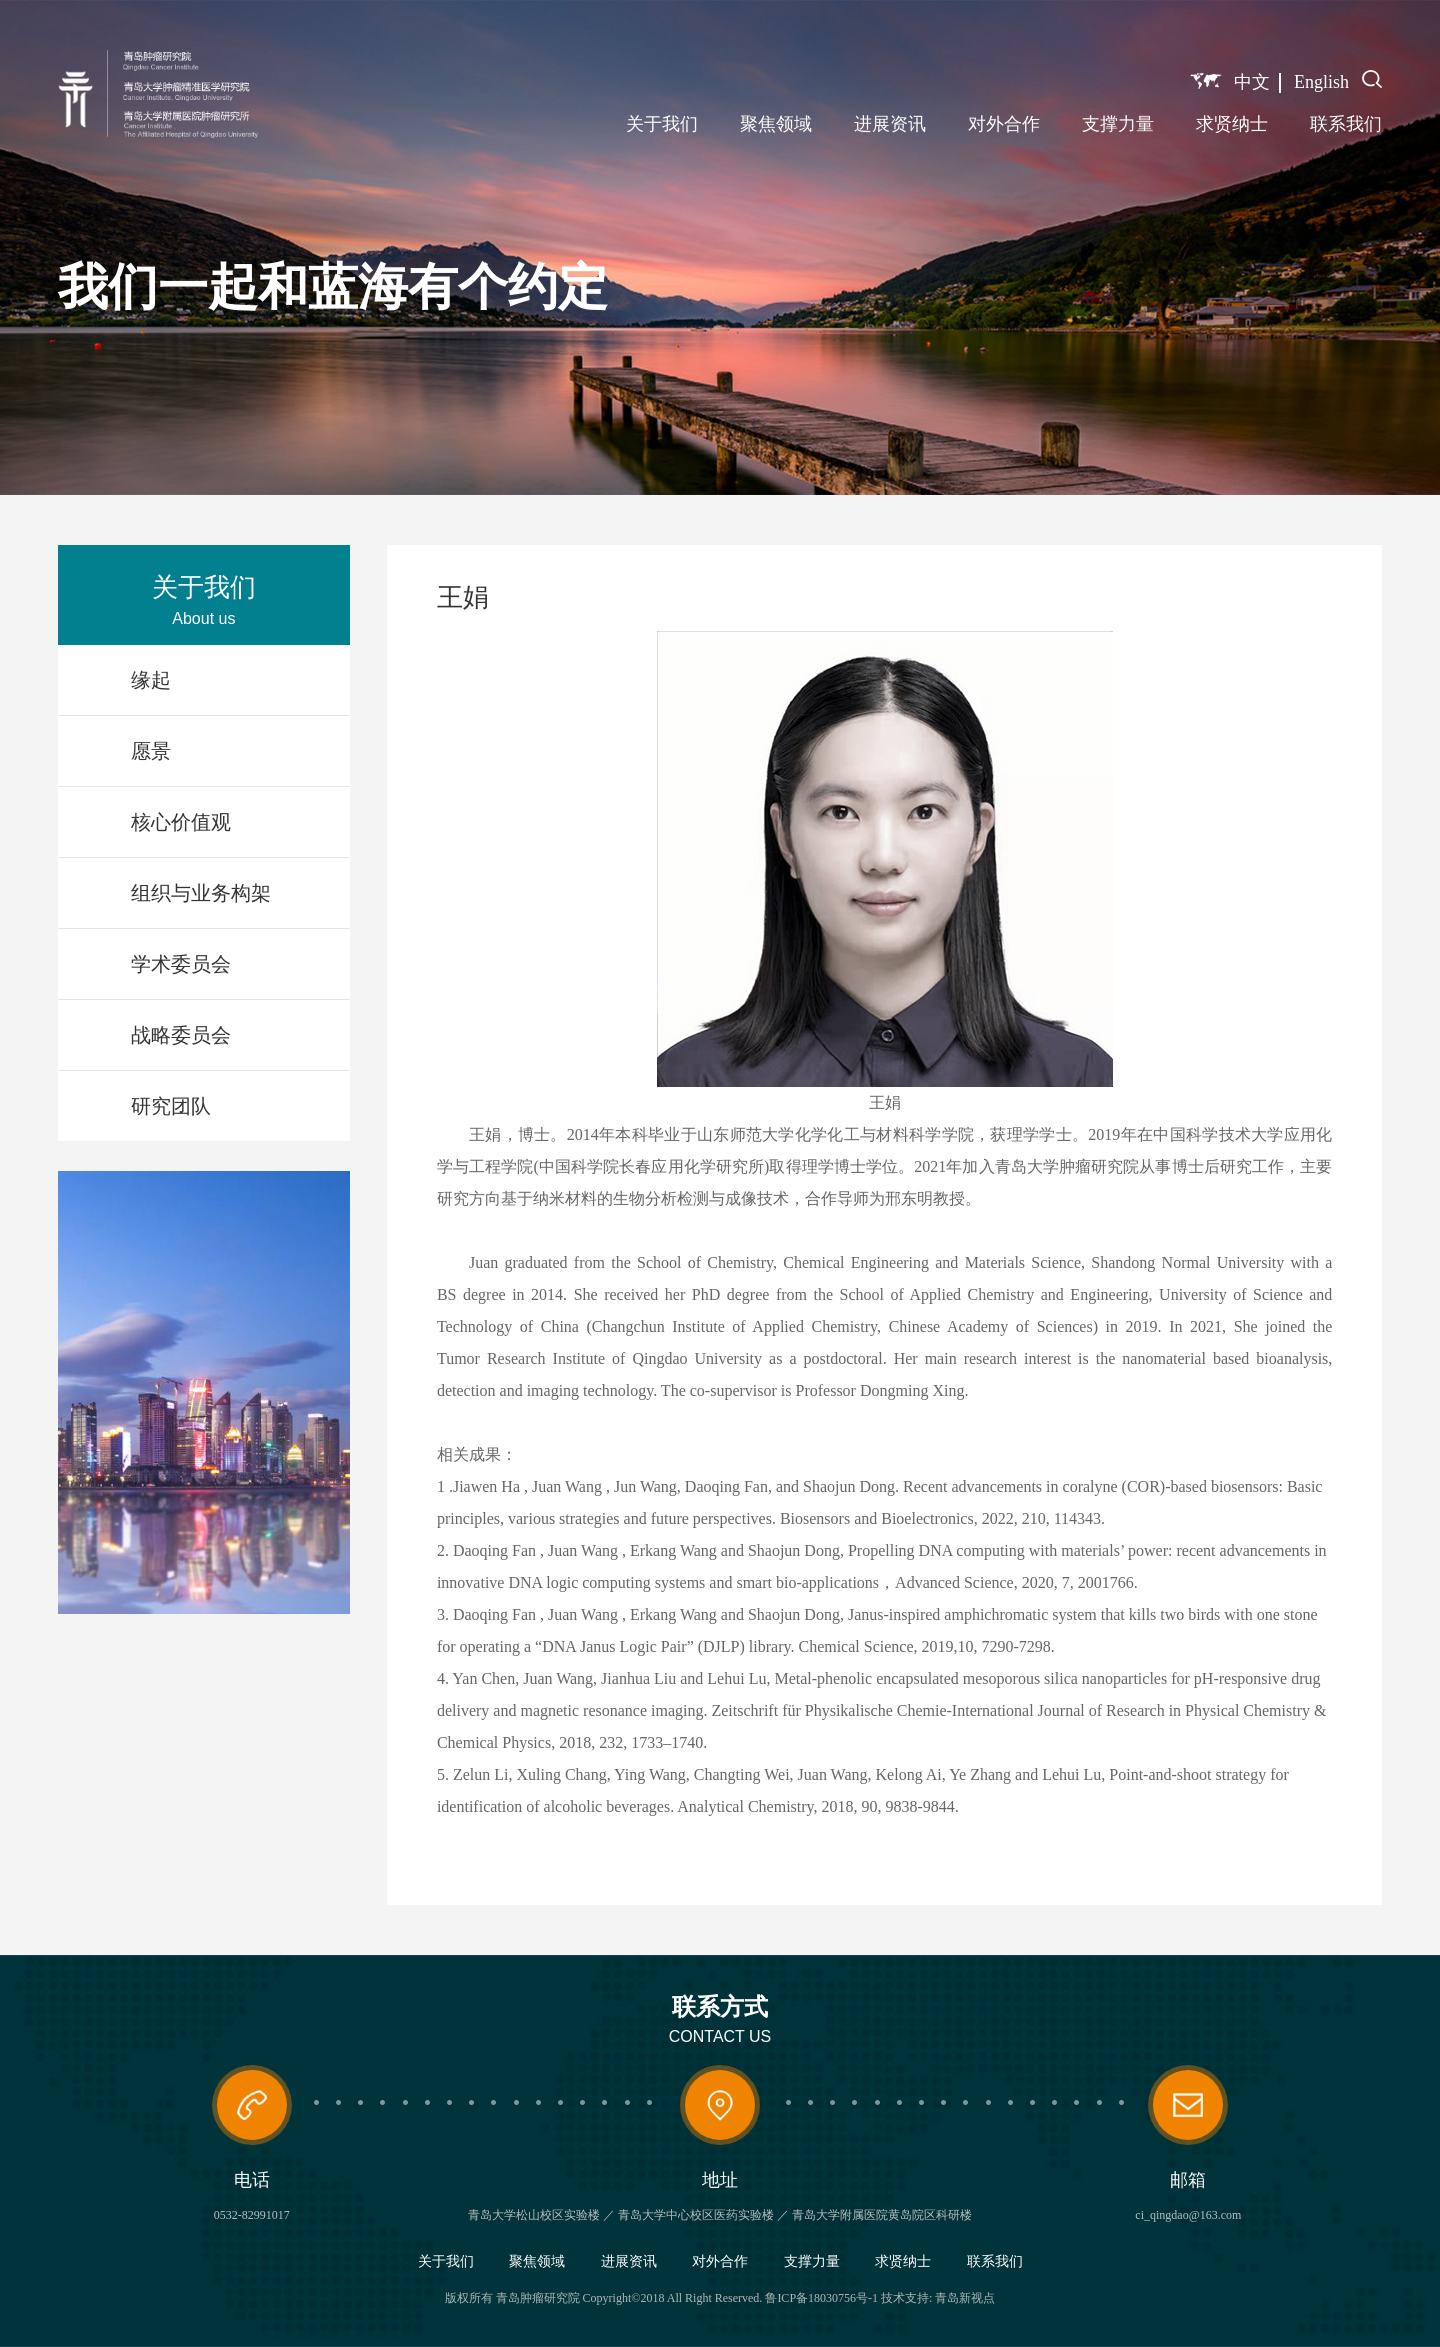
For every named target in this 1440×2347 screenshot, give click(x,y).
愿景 (151, 751)
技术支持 (905, 2298)
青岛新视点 (965, 2298)
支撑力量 (1118, 124)
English (1321, 82)
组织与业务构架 (201, 893)
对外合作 (1004, 124)
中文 (1252, 82)
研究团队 (171, 1106)
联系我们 (1346, 124)
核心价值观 (181, 822)
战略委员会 (181, 1035)
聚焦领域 (776, 124)
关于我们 (662, 124)
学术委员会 (181, 964)
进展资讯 (890, 124)
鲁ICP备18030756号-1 (821, 2298)
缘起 (151, 680)
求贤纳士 (1232, 124)
